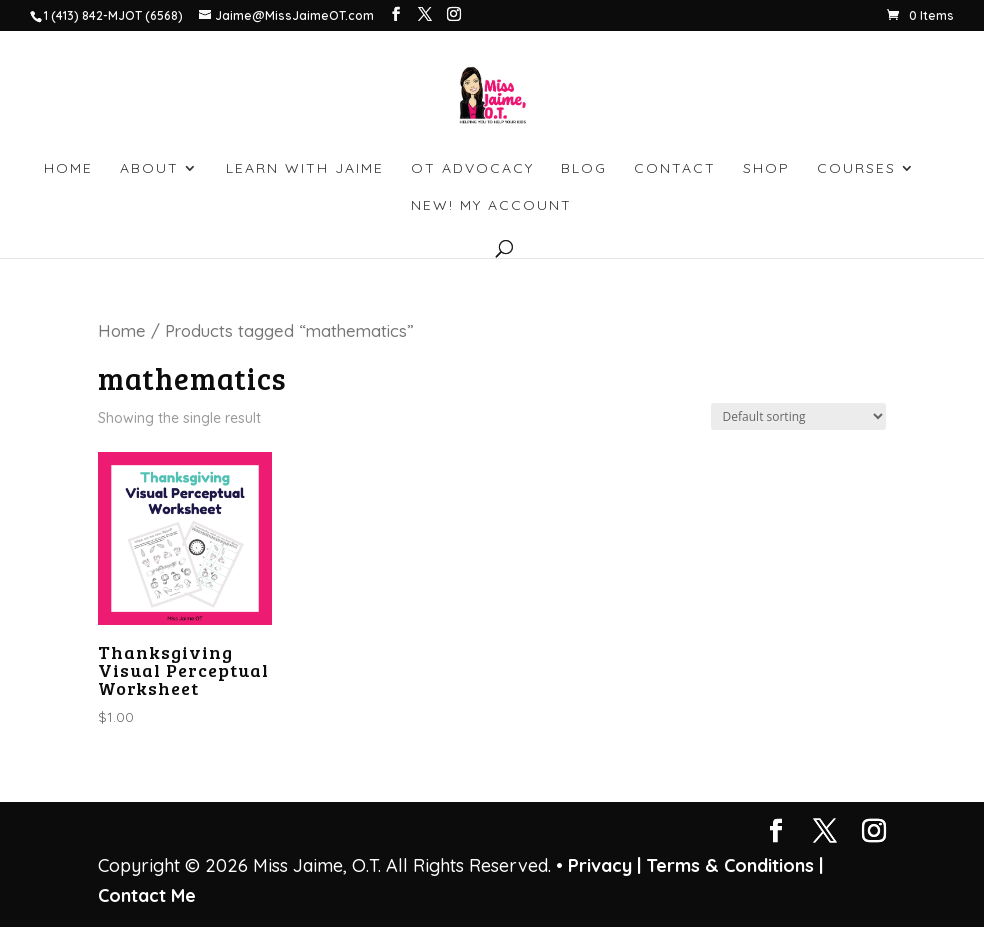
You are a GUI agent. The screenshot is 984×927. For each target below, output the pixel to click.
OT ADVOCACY (472, 169)
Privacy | (604, 865)
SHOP (766, 169)
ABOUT (149, 169)
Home (122, 330)
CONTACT (675, 169)
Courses (856, 169)
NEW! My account (491, 206)
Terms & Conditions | (734, 865)
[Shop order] (798, 416)
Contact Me (147, 895)
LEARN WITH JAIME (305, 169)
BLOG (584, 169)
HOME (68, 169)
